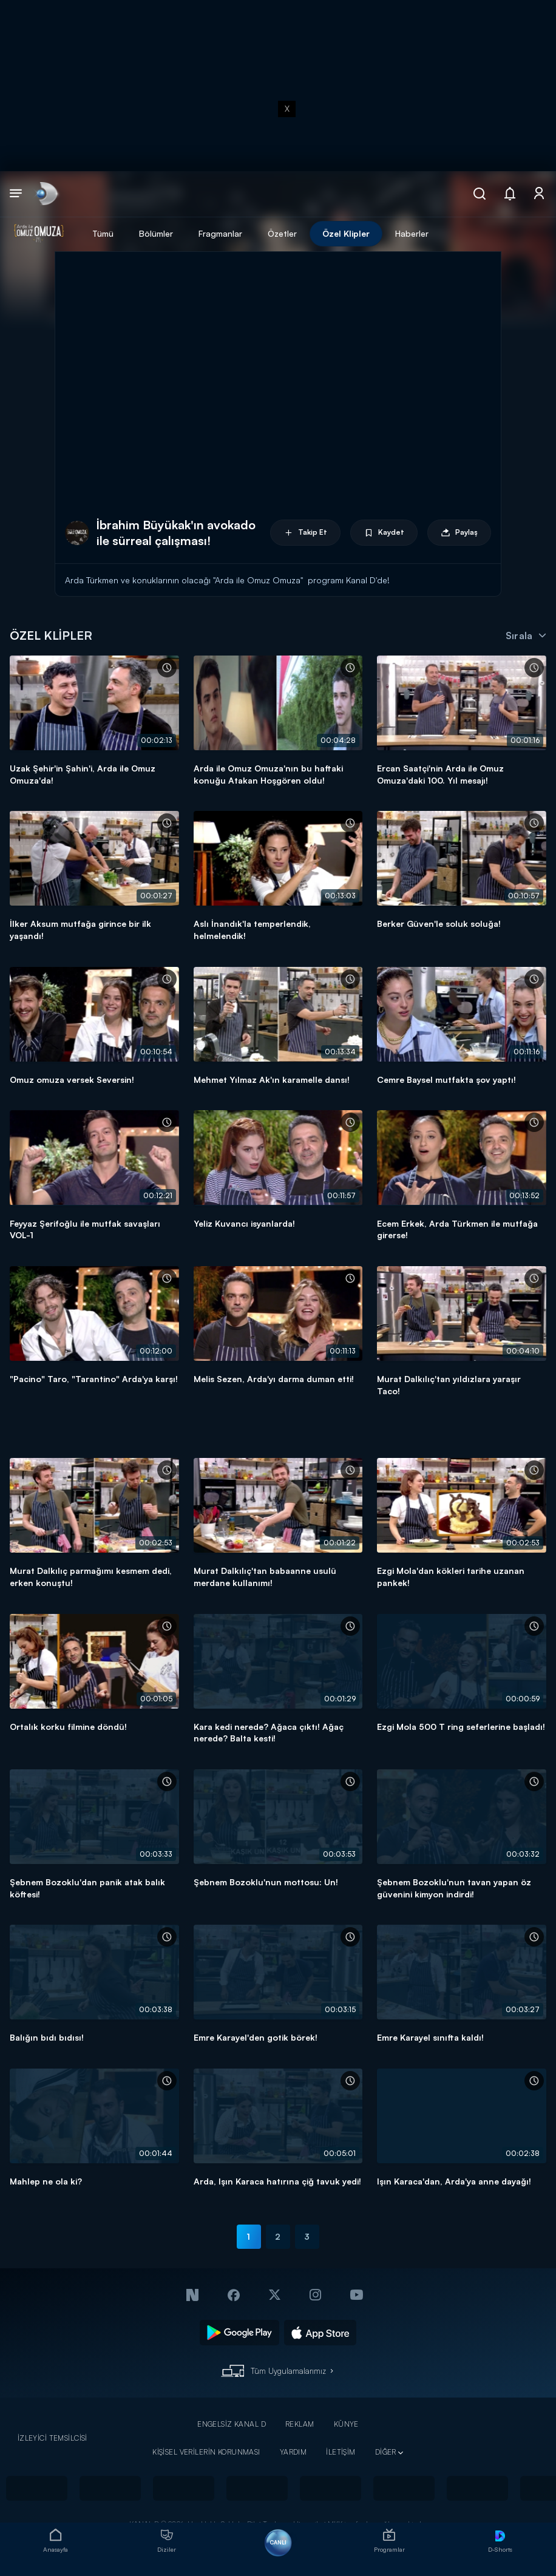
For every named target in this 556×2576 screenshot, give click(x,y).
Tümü (103, 233)
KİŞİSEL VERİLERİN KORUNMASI (206, 2451)
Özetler (282, 233)
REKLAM (299, 2424)
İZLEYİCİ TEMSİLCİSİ (52, 2437)
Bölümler (156, 233)
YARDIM (293, 2451)
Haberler (412, 233)
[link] (45, 193)
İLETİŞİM (340, 2451)
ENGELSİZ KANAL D (231, 2424)
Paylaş (459, 532)
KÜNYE (346, 2424)
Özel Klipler (346, 233)
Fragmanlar (220, 233)
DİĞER (385, 2451)
